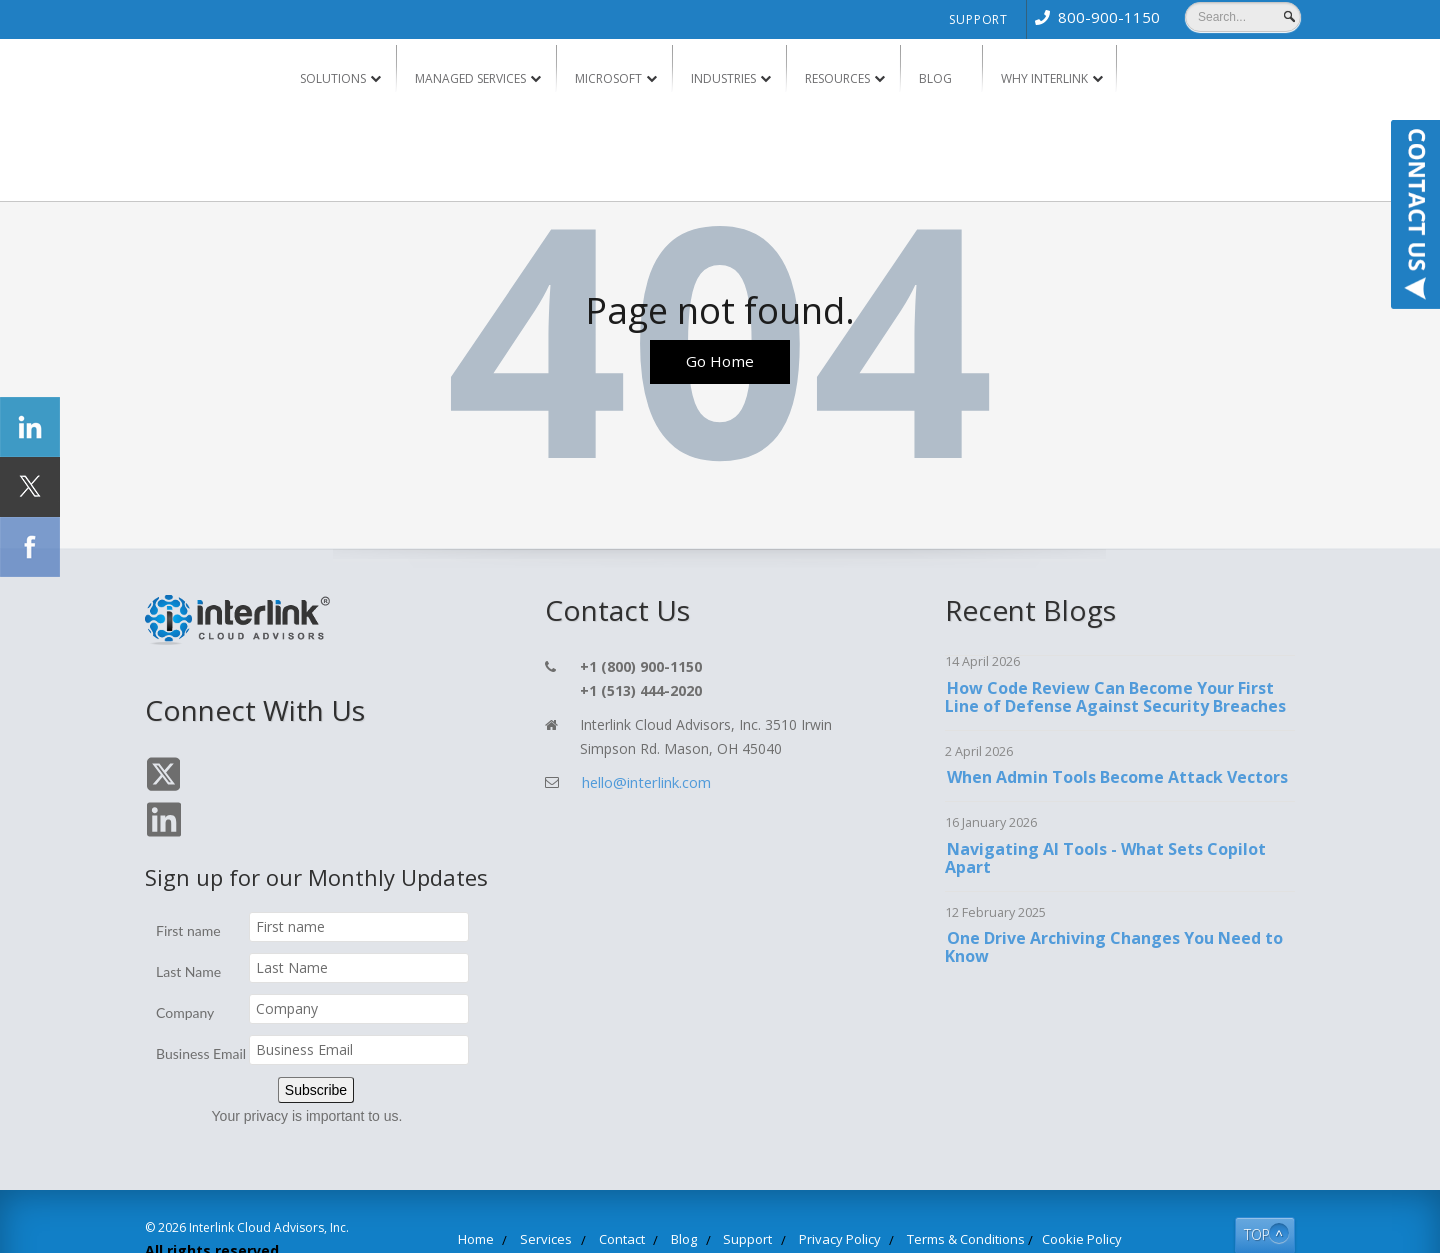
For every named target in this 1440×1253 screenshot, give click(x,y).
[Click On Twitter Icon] (161, 789)
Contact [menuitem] (647, 1195)
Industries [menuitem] (723, 78)
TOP (1241, 1188)
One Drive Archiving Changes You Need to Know (1113, 948)
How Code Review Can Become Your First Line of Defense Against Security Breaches (1115, 698)
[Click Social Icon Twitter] (30, 487)
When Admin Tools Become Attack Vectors (1115, 778)
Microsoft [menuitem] (608, 78)
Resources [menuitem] (837, 78)
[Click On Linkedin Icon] (203, 789)
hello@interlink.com (643, 782)
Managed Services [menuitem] (470, 78)
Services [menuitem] (584, 1195)
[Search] (1243, 17)
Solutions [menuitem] (333, 78)
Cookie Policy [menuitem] (1036, 1195)
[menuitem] (1093, 17)
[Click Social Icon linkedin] (30, 427)
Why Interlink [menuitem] (1044, 78)
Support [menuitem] (978, 19)
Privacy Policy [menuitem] (830, 1195)
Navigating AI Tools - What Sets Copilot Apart (1104, 859)
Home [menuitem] (525, 1195)
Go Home (720, 364)
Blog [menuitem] (935, 78)
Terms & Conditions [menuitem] (937, 1195)
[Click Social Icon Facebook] (30, 547)
